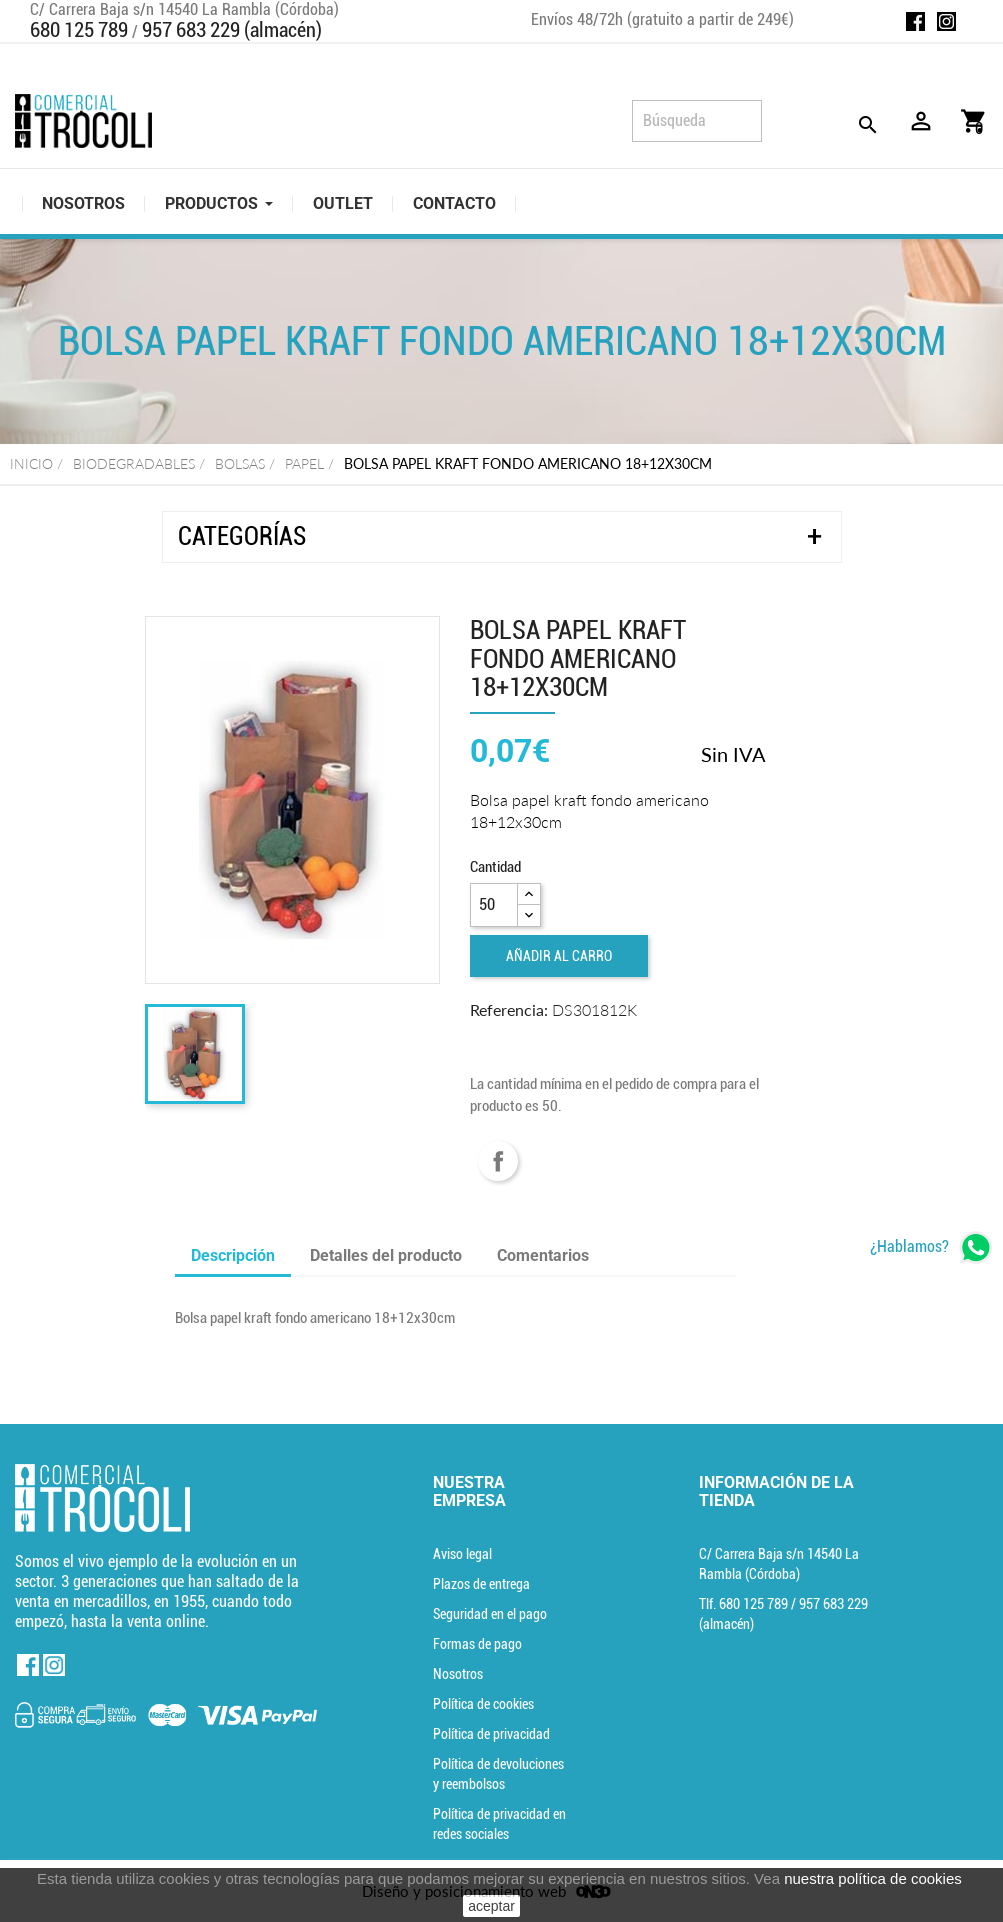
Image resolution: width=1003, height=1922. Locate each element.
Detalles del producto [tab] (386, 1255)
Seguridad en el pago (490, 1614)
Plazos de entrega (481, 1584)
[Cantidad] (494, 905)
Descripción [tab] (233, 1255)
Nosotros (458, 1674)
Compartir (498, 1161)
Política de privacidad (491, 1734)
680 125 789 (79, 30)
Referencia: (509, 1009)
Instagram (946, 21)
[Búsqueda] (697, 121)
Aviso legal (462, 1554)
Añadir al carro (559, 956)
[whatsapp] (931, 1247)
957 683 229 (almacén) (232, 30)
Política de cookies (483, 1704)
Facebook (915, 21)
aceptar (491, 1906)
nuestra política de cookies (873, 1878)
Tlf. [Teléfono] (745, 1604)
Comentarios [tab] (543, 1255)
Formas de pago (477, 1644)
